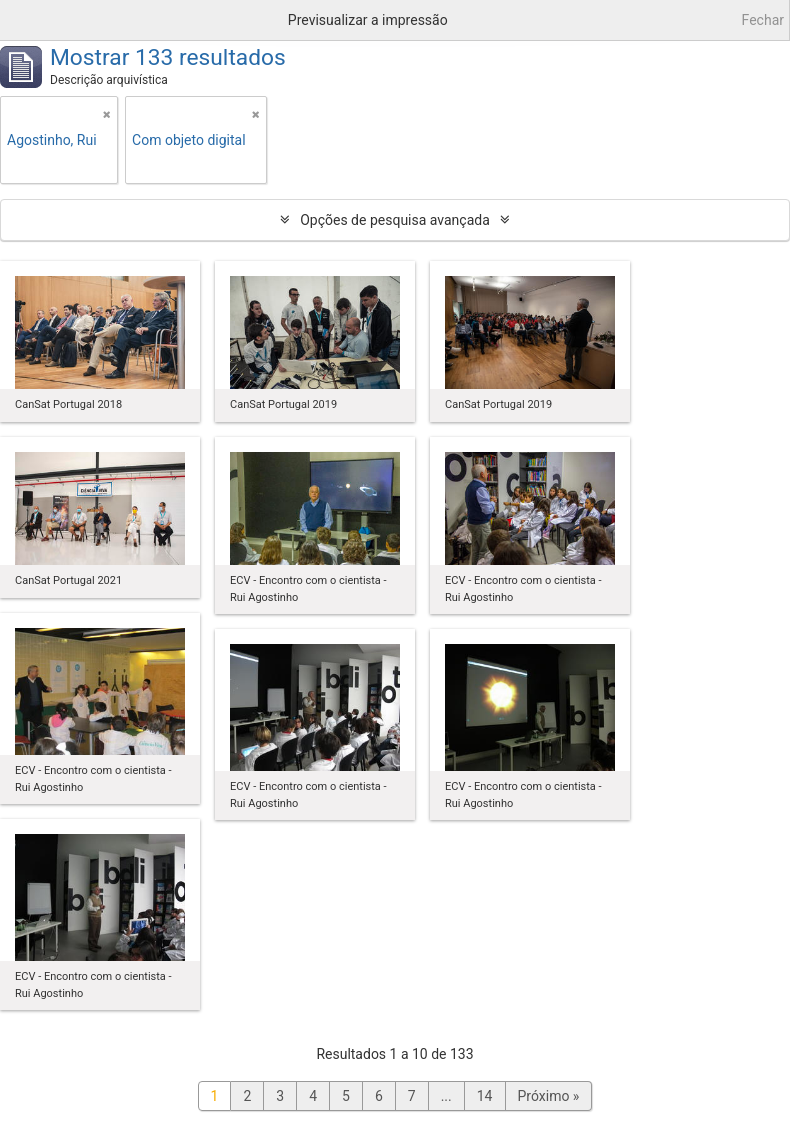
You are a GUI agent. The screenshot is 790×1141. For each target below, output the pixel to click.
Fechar (763, 20)
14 (485, 1096)
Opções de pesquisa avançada (395, 220)
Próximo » (549, 1096)
